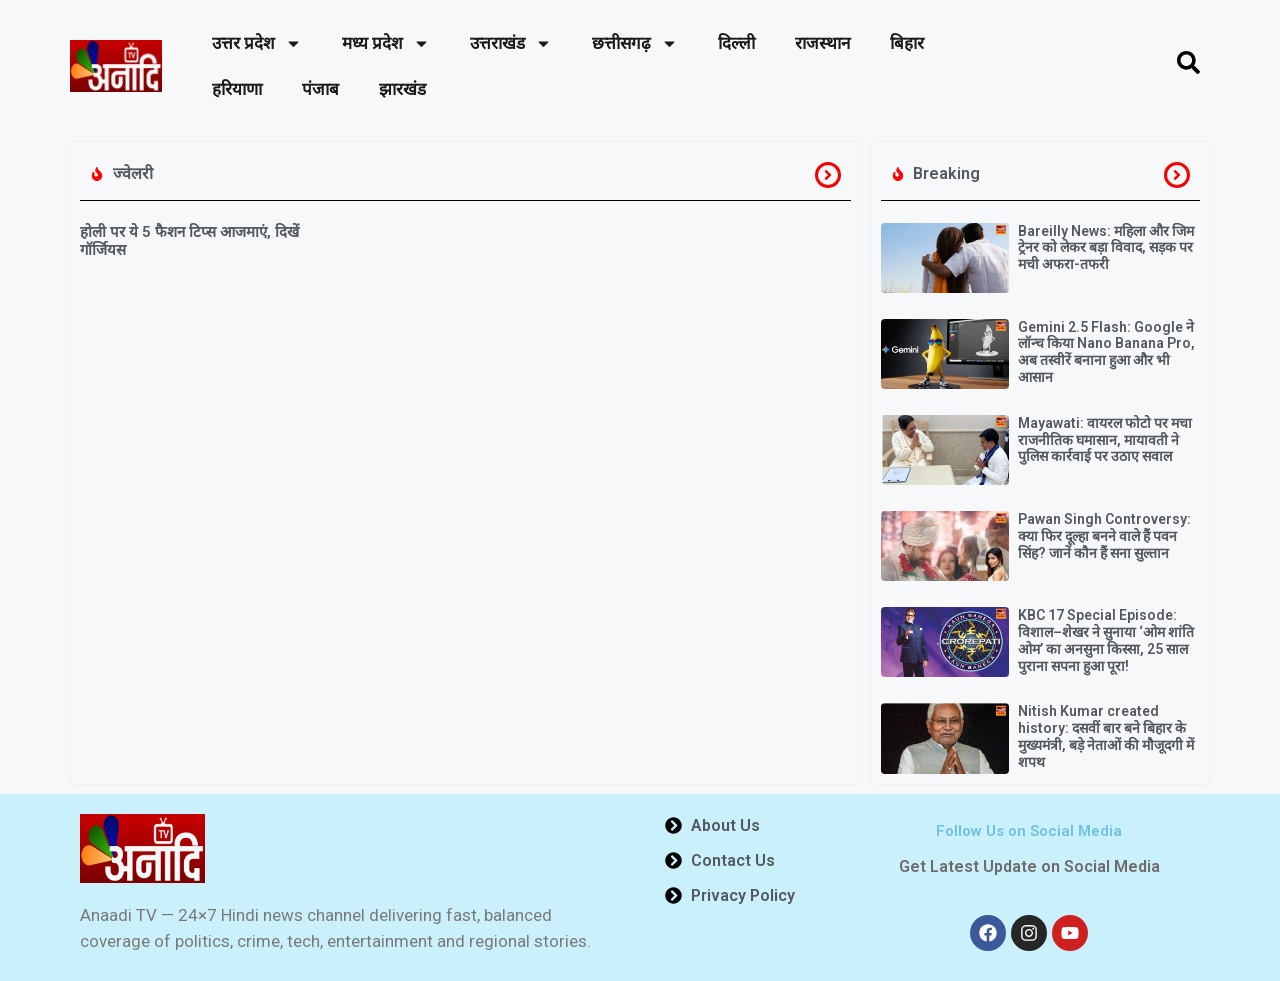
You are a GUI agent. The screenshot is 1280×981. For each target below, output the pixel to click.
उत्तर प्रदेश (257, 43)
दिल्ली (736, 43)
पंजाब (320, 89)
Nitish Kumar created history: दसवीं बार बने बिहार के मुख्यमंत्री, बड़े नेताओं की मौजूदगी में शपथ (1106, 736)
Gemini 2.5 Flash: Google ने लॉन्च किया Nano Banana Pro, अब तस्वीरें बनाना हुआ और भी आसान (1106, 352)
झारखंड (402, 89)
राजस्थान (822, 43)
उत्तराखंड (511, 43)
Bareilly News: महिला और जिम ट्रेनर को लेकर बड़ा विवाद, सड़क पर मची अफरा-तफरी (1106, 248)
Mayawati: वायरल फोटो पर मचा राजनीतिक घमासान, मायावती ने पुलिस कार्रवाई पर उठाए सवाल (1105, 440)
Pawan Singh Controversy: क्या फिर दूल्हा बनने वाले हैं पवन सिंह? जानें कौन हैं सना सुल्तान (1104, 536)
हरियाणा (237, 89)
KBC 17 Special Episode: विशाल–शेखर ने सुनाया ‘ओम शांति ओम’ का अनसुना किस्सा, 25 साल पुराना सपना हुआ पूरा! (1106, 640)
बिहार (907, 43)
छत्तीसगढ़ (635, 43)
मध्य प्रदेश (386, 43)
